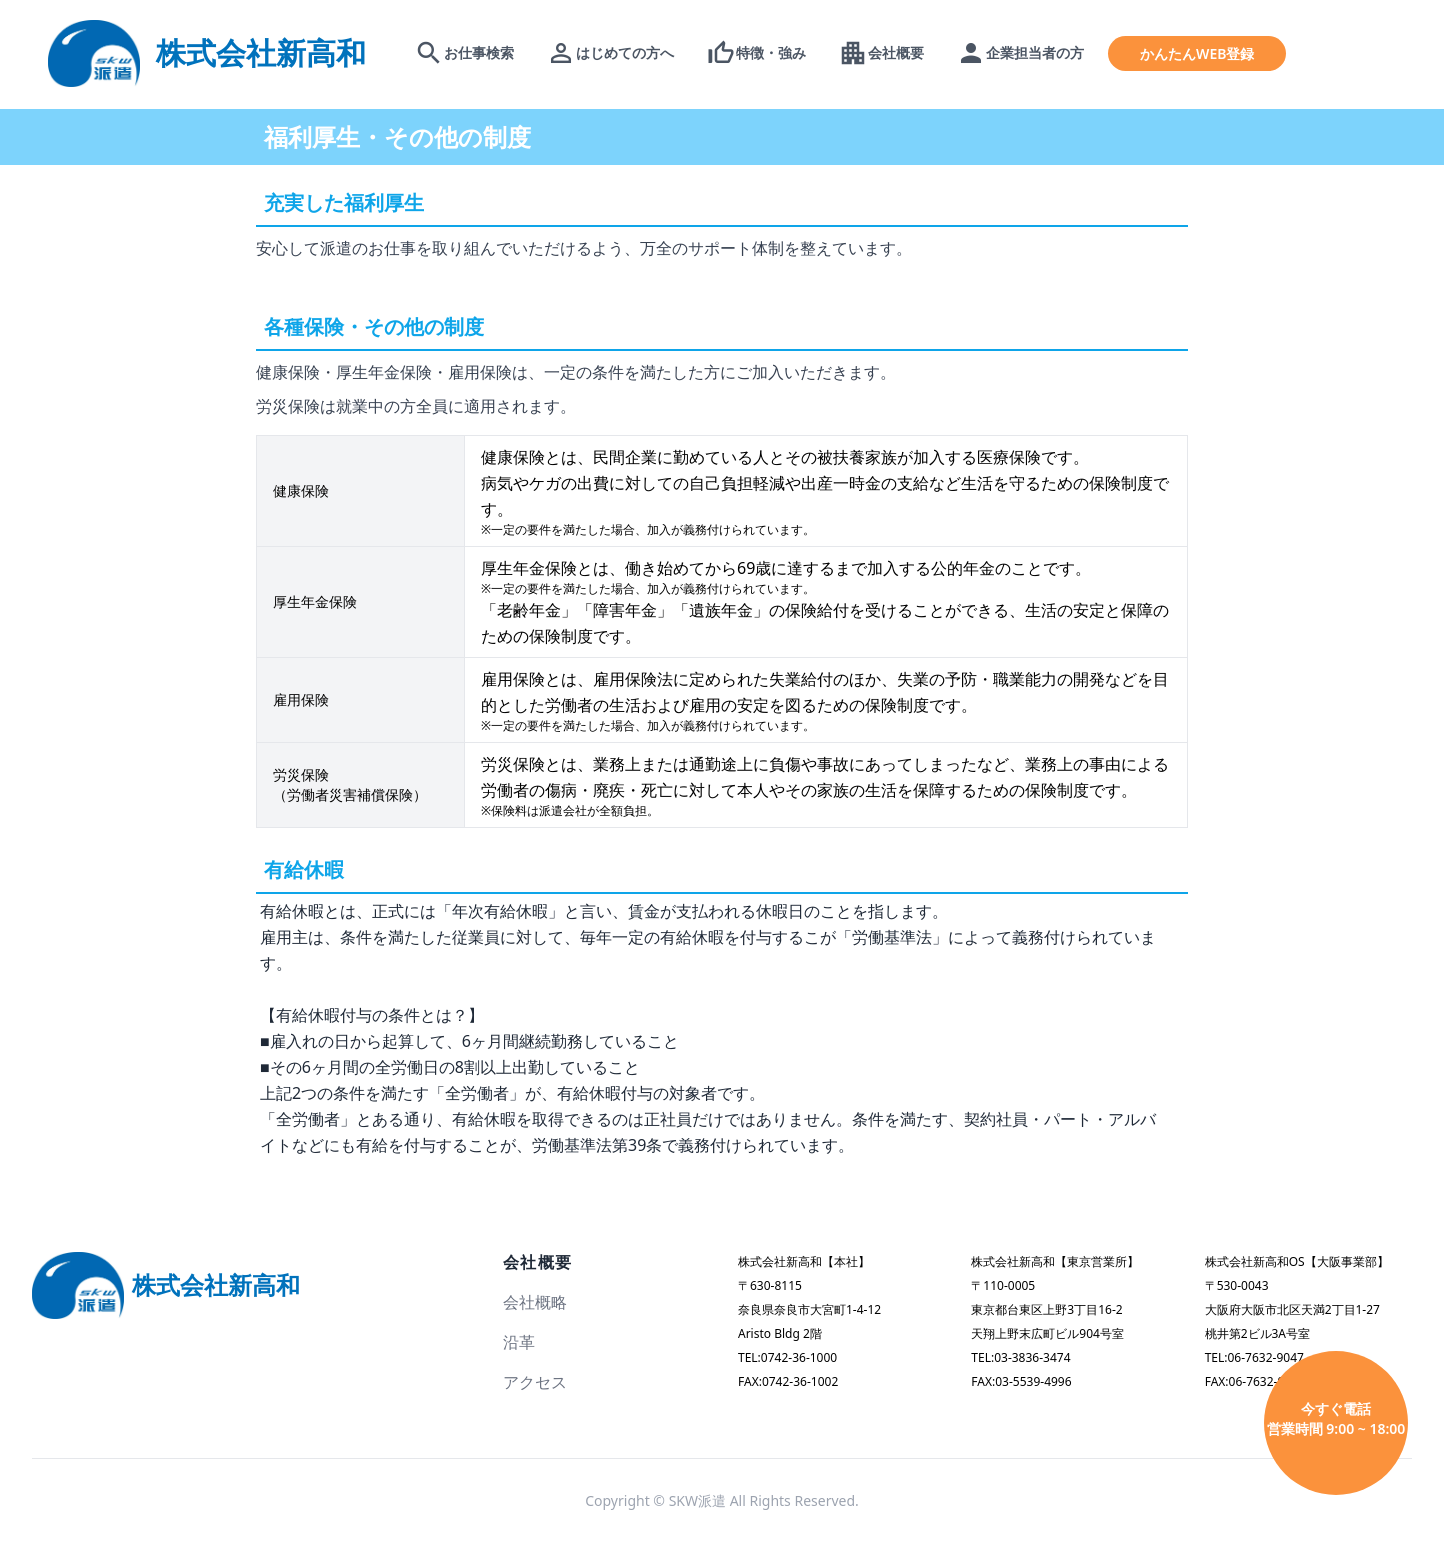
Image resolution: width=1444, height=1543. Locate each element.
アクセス (535, 1382)
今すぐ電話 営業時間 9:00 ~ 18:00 (1336, 1418)
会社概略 (535, 1302)
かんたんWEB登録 (1197, 53)
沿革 (519, 1342)
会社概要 (538, 1262)
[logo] (207, 52)
